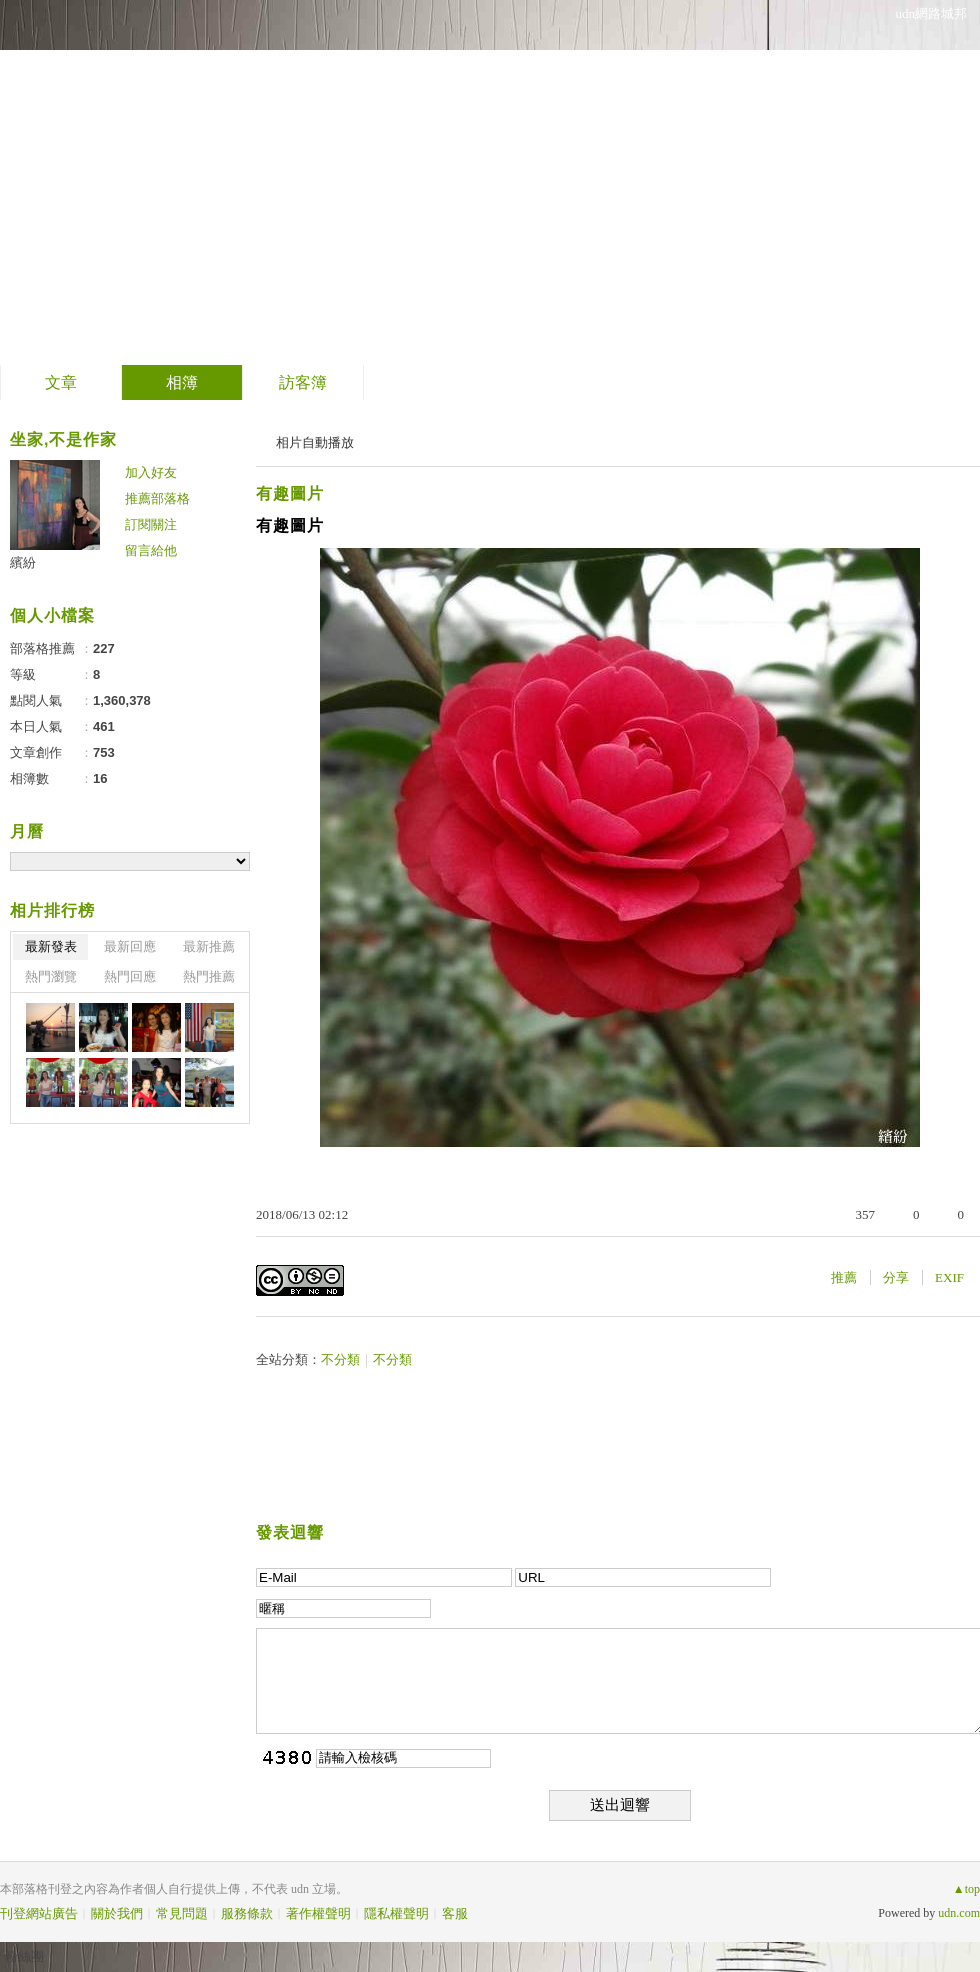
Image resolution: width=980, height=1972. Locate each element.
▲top (966, 1889)
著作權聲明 (318, 1913)
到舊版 (296, 183)
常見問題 (182, 1913)
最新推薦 (209, 946)
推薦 (844, 1277)
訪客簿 (303, 382)
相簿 (182, 382)
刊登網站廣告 (39, 1913)
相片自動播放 (315, 442)
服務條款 (247, 1913)
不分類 (340, 1359)
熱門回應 (130, 976)
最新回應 (130, 946)
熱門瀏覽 (51, 976)
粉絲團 (24, 1956)
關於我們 (117, 1913)
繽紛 (23, 562)
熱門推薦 (209, 976)
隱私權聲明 (396, 1913)
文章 (61, 382)
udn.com (959, 1913)
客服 (455, 1913)
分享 (896, 1277)
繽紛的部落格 (136, 175)
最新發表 (51, 946)
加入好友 (151, 472)
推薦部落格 (157, 498)
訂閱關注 (151, 524)
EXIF (949, 1277)
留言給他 (151, 550)
